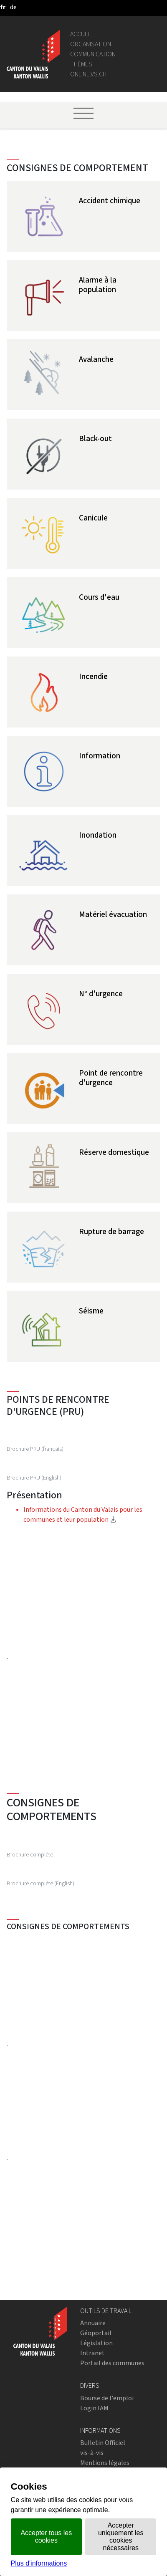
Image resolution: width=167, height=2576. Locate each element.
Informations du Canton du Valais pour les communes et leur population (91, 1514)
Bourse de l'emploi (107, 2398)
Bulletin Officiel (102, 2442)
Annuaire (93, 2322)
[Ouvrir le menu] (83, 113)
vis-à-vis (92, 2452)
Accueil (81, 34)
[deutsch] (13, 7)
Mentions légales (104, 2462)
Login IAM (94, 2408)
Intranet (92, 2353)
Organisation (90, 44)
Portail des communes (112, 2363)
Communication (93, 54)
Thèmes (81, 64)
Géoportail (95, 2333)
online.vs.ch (88, 74)
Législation (96, 2343)
